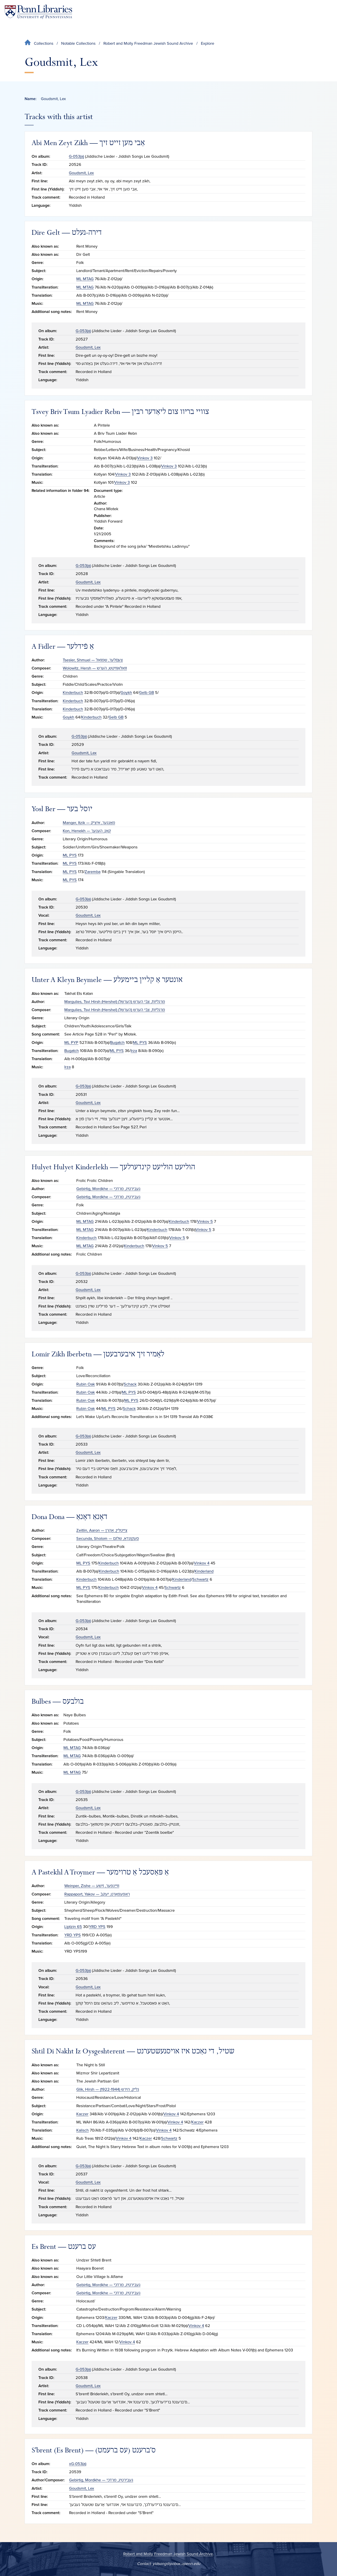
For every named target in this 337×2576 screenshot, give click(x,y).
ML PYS (70, 855)
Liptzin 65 (73, 1926)
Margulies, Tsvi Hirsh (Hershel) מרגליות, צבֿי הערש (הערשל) (114, 1001)
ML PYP (71, 1042)
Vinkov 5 (205, 1221)
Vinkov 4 (201, 1563)
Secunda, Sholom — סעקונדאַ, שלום (107, 1538)
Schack (130, 1384)
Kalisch (82, 2130)
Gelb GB (146, 692)
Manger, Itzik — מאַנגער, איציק (89, 822)
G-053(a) (76, 156)
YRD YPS (97, 1926)
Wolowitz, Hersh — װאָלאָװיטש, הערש (95, 668)
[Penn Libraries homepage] (38, 12)
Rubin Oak (85, 1384)
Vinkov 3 (145, 458)
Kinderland (204, 1571)
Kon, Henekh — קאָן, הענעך (87, 830)
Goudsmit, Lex (81, 172)
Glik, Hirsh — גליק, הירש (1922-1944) (107, 2089)
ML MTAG (85, 278)
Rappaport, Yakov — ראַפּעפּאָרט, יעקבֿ (97, 1894)
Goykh (126, 692)
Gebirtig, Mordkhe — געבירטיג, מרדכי (108, 1188)
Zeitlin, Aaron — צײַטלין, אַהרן (101, 1530)
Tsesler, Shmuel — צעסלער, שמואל (93, 660)
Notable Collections (78, 43)
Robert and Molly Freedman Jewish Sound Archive (148, 43)
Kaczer (82, 2113)
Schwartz (200, 1579)
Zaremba (92, 871)
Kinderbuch (73, 692)
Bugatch (117, 1042)
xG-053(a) (77, 2463)
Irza (134, 1050)
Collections (43, 43)
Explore (207, 43)
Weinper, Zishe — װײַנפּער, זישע (91, 1885)
